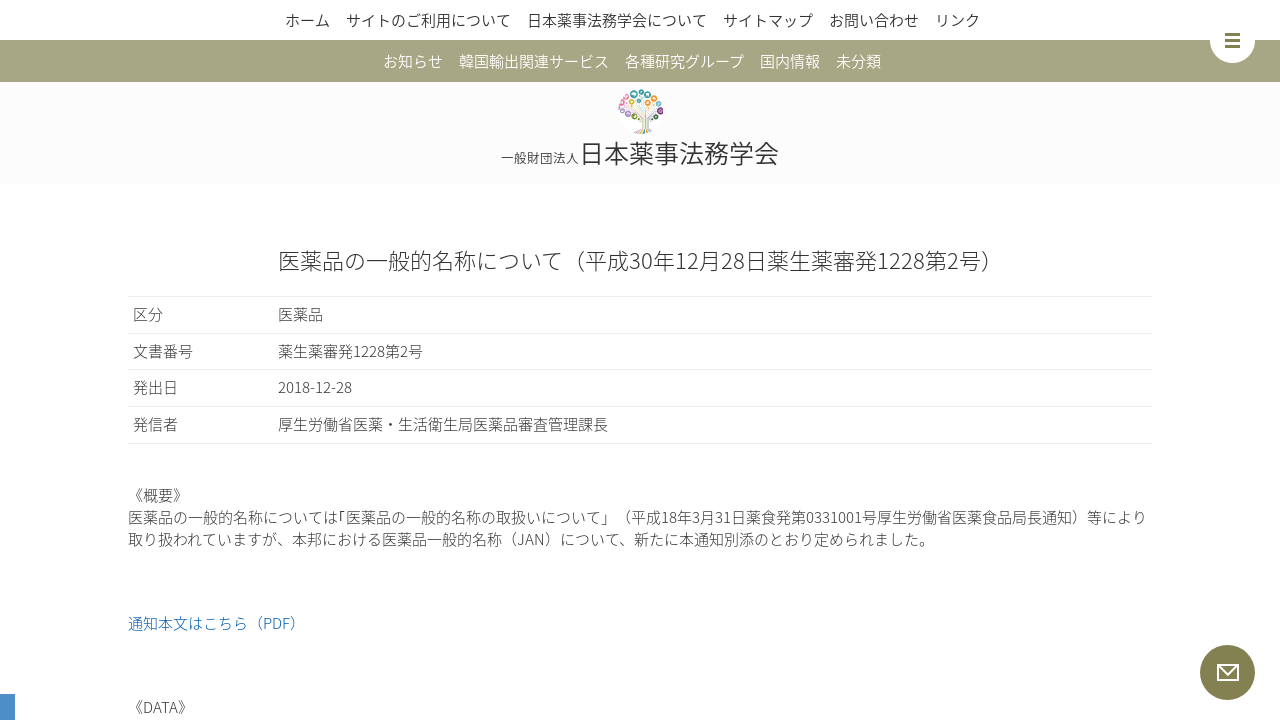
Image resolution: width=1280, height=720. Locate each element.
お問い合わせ (874, 20)
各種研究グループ (684, 61)
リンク (957, 20)
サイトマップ (768, 20)
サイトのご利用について (428, 20)
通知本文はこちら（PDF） (216, 623)
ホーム (307, 20)
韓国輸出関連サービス (534, 61)
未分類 (858, 61)
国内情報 (790, 61)
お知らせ (413, 61)
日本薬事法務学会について (617, 20)
